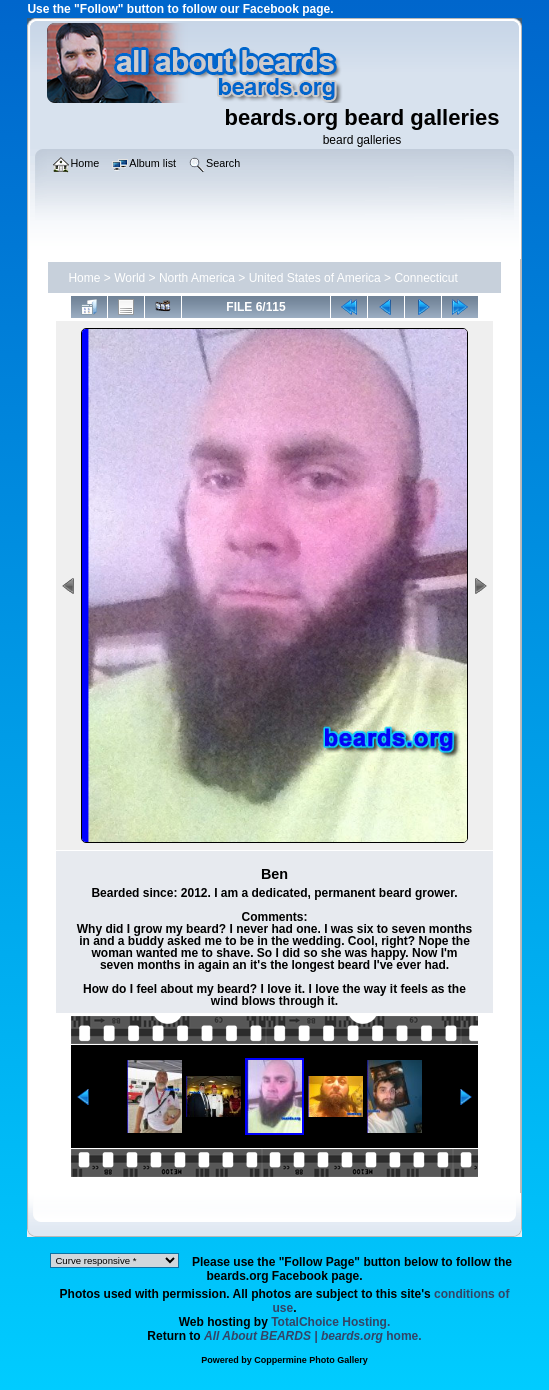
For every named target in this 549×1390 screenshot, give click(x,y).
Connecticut (425, 278)
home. (313, 1336)
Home (84, 278)
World (129, 278)
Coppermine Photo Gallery (311, 1360)
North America (197, 278)
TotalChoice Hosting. (330, 1322)
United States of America (315, 278)
